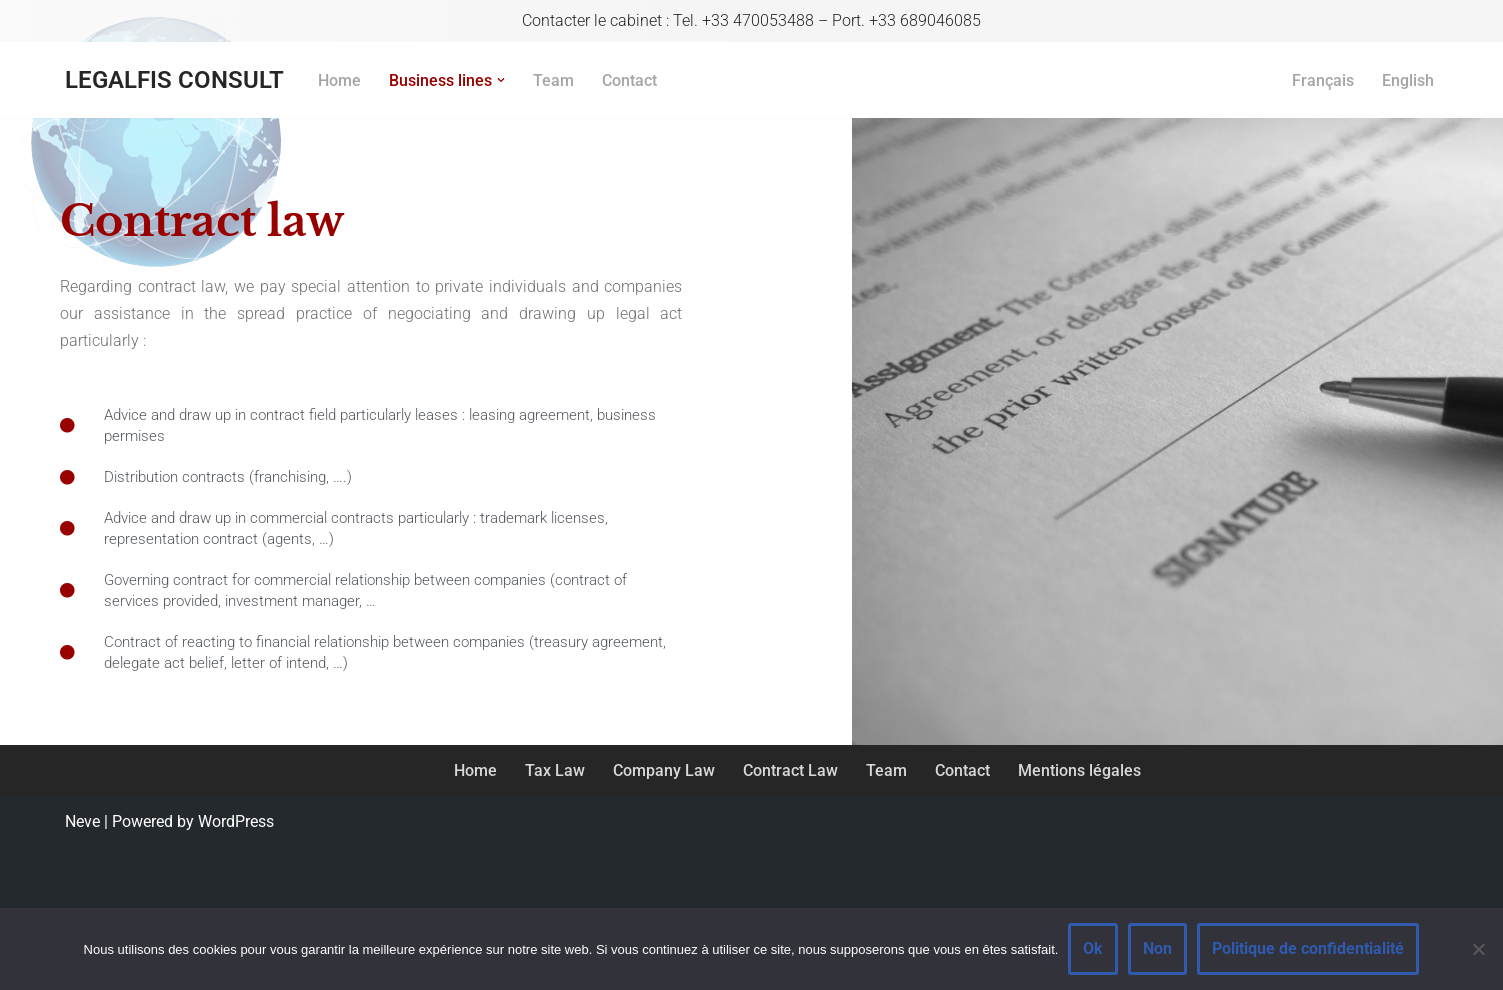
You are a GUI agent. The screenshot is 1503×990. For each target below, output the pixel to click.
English (1408, 80)
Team (553, 80)
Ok (1093, 948)
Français (1323, 80)
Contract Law (790, 770)
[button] (501, 80)
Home (339, 80)
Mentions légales (1079, 770)
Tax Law (555, 770)
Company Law (664, 770)
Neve (82, 821)
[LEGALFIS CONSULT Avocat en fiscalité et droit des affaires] (174, 80)
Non (1157, 948)
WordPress (236, 821)
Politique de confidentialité (1308, 948)
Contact (629, 80)
